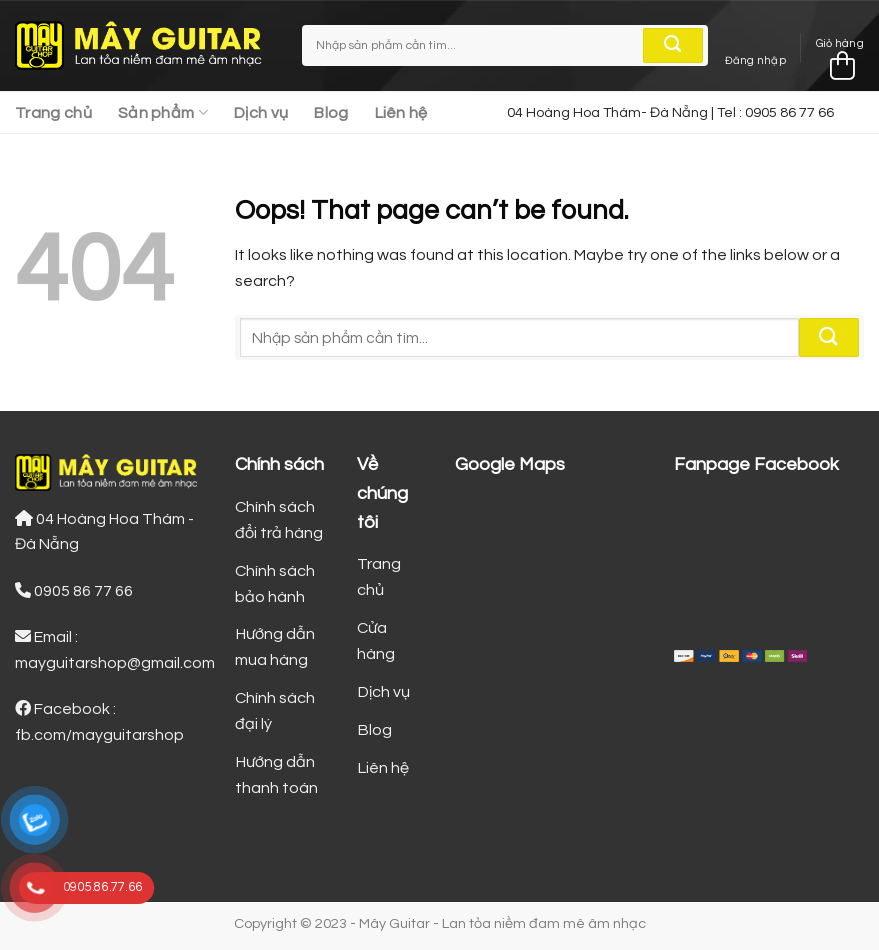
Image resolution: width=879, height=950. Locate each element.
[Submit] (673, 46)
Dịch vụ (261, 113)
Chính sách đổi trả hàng (279, 520)
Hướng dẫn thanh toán (276, 775)
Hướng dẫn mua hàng (275, 647)
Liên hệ (401, 113)
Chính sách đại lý (275, 711)
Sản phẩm (163, 112)
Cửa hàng (376, 641)
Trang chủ (53, 113)
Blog (331, 113)
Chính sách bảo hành (275, 584)
